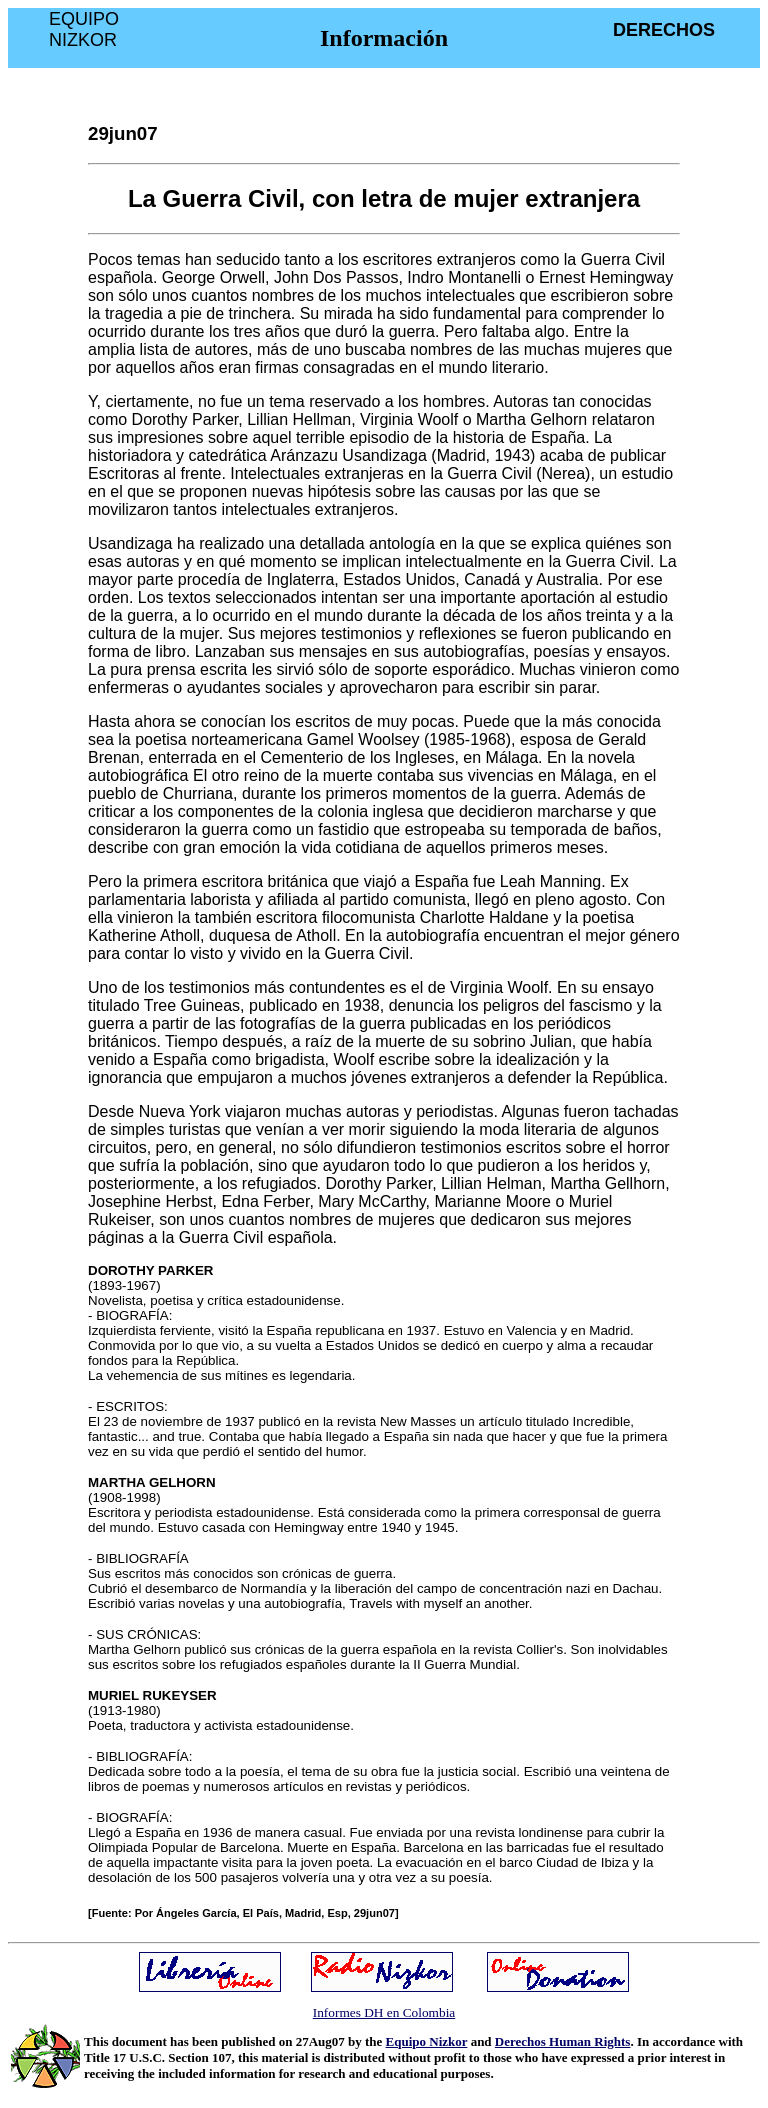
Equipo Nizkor (427, 2041)
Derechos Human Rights (563, 2041)
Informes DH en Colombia (384, 2012)
